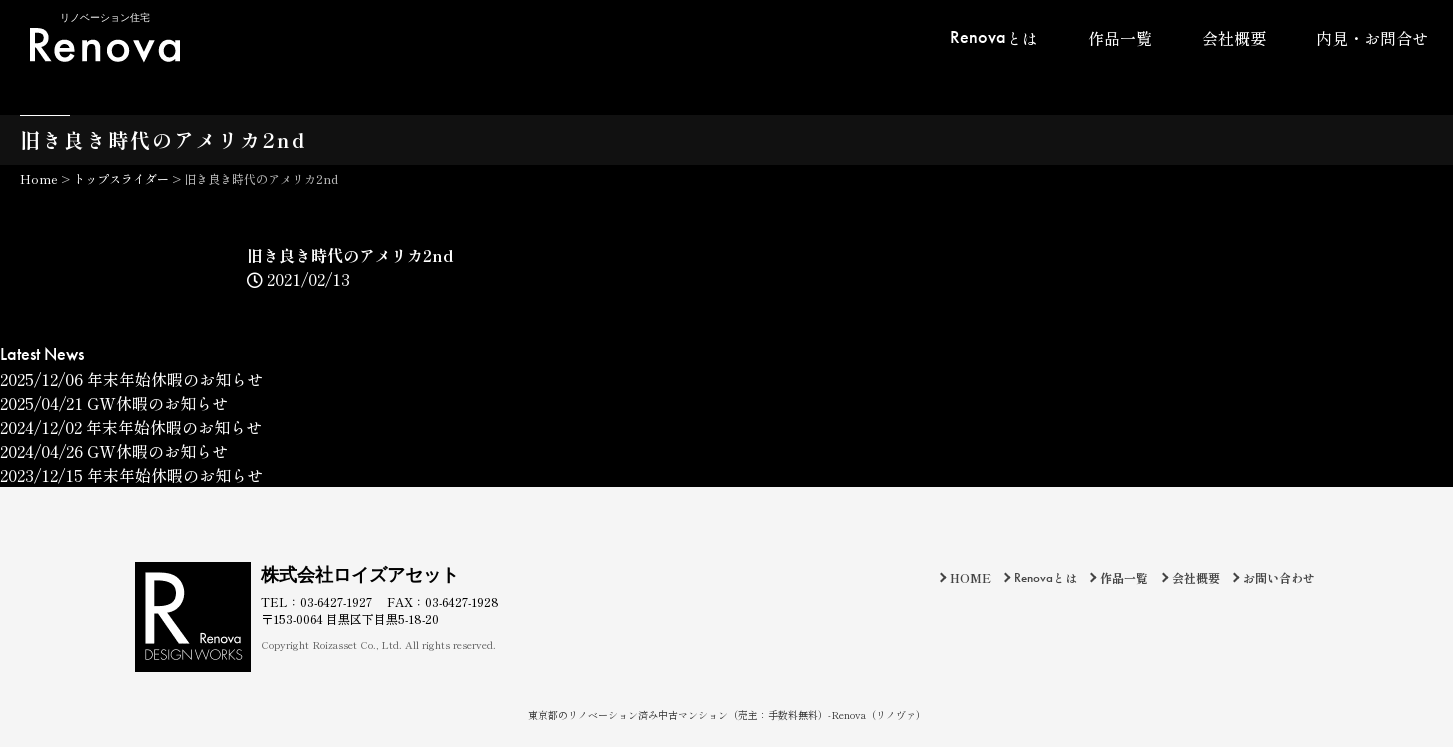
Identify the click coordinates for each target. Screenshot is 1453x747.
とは (994, 37)
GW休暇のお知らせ (114, 403)
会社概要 (1234, 38)
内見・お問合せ (1372, 38)
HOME (970, 577)
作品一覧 (1120, 38)
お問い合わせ (1279, 577)
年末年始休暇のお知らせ (131, 379)
